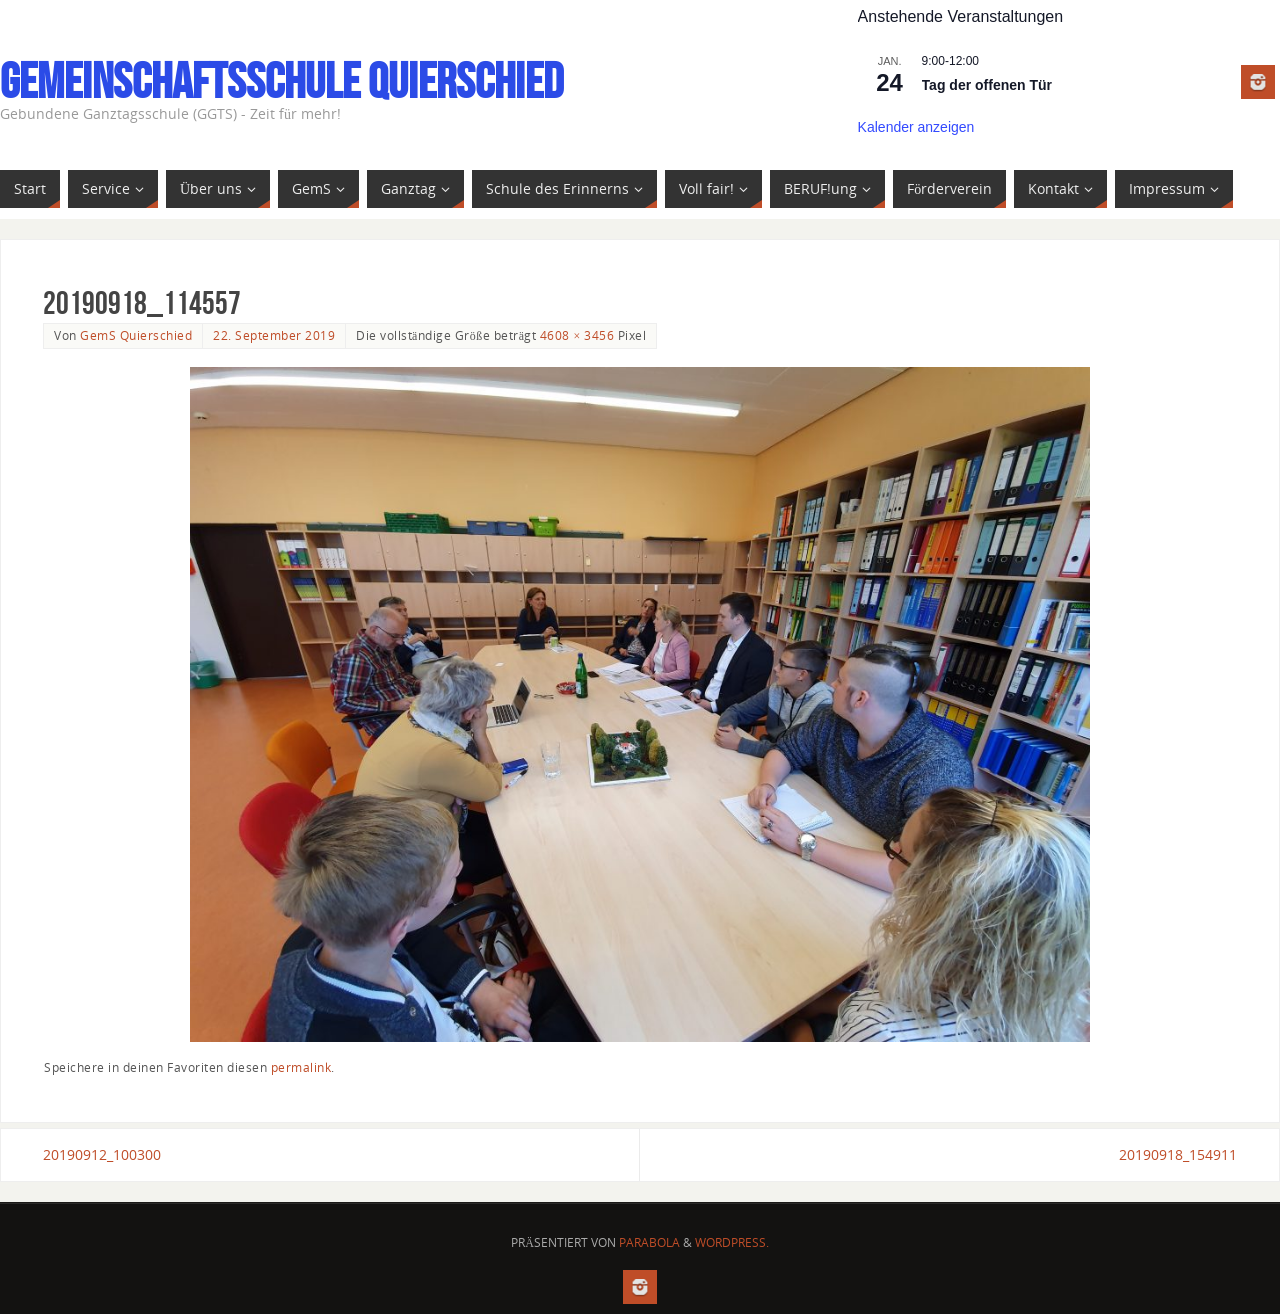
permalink (301, 1067)
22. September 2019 (274, 335)
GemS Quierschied (136, 335)
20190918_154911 (1178, 1154)
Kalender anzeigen (916, 127)
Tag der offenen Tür (987, 85)
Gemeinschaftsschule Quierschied (281, 81)
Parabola (649, 1242)
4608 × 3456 (577, 335)
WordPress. (732, 1242)
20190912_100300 (102, 1154)
